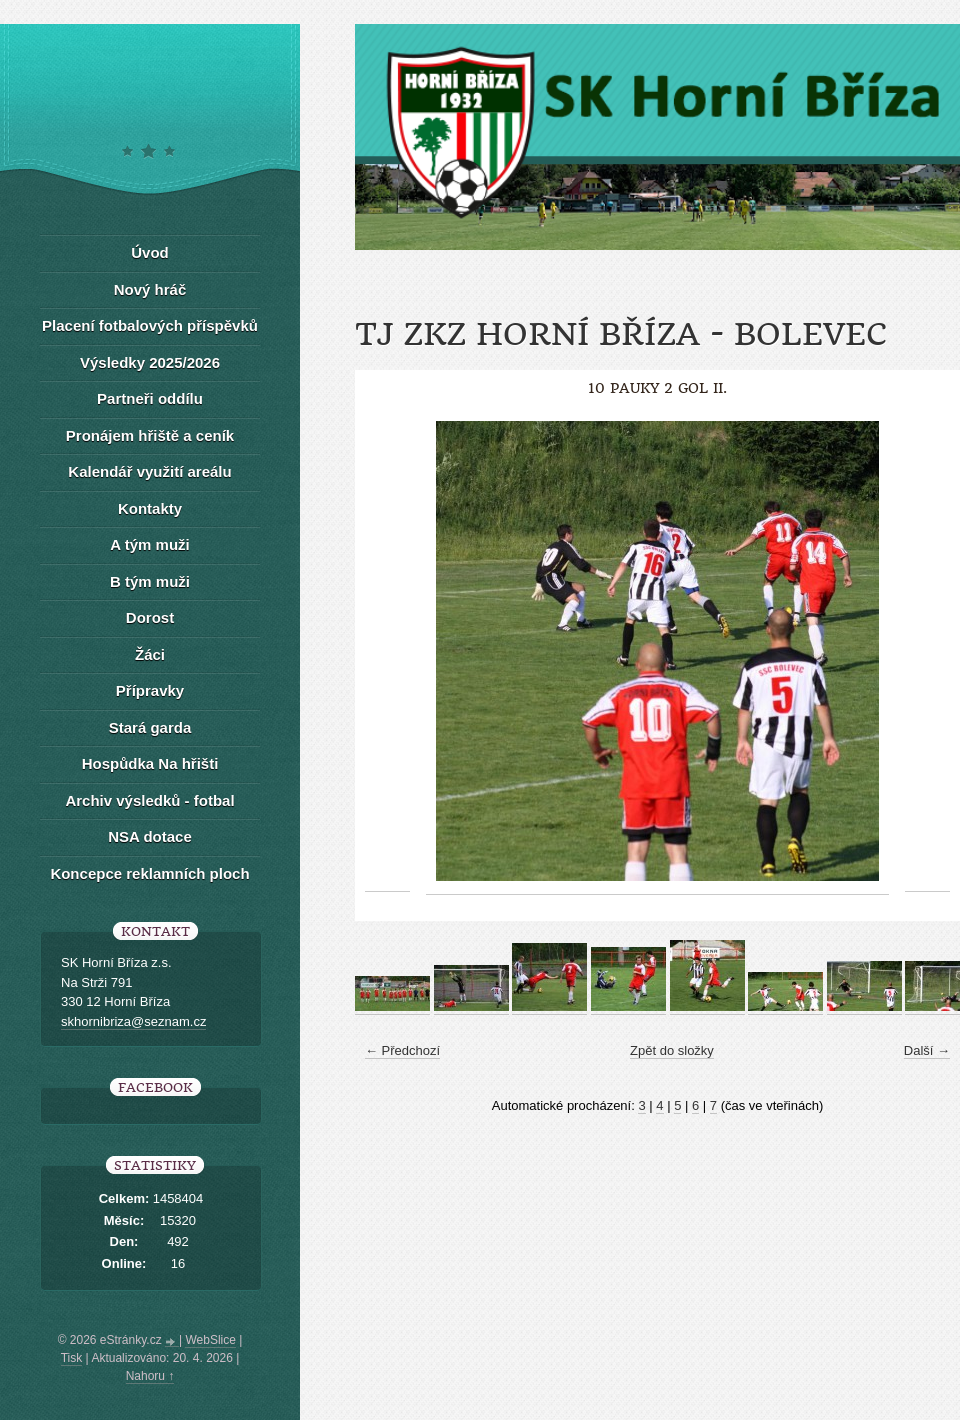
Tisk (72, 1358)
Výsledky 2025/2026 (150, 362)
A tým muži (149, 544)
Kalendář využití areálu (149, 471)
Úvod (150, 252)
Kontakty (150, 508)
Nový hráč (150, 289)
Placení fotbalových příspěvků (150, 325)
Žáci (150, 654)
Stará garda (150, 727)
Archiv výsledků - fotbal (149, 800)
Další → (927, 1050)
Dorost (150, 617)
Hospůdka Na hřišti (150, 763)
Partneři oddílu (150, 398)
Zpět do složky (672, 1050)
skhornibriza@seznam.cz (133, 1021)
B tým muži (150, 581)
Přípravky (150, 690)
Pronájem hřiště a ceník (150, 435)
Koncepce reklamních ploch (149, 873)
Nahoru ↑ (150, 1376)
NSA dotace (150, 836)
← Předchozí (402, 1050)
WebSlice (210, 1340)
